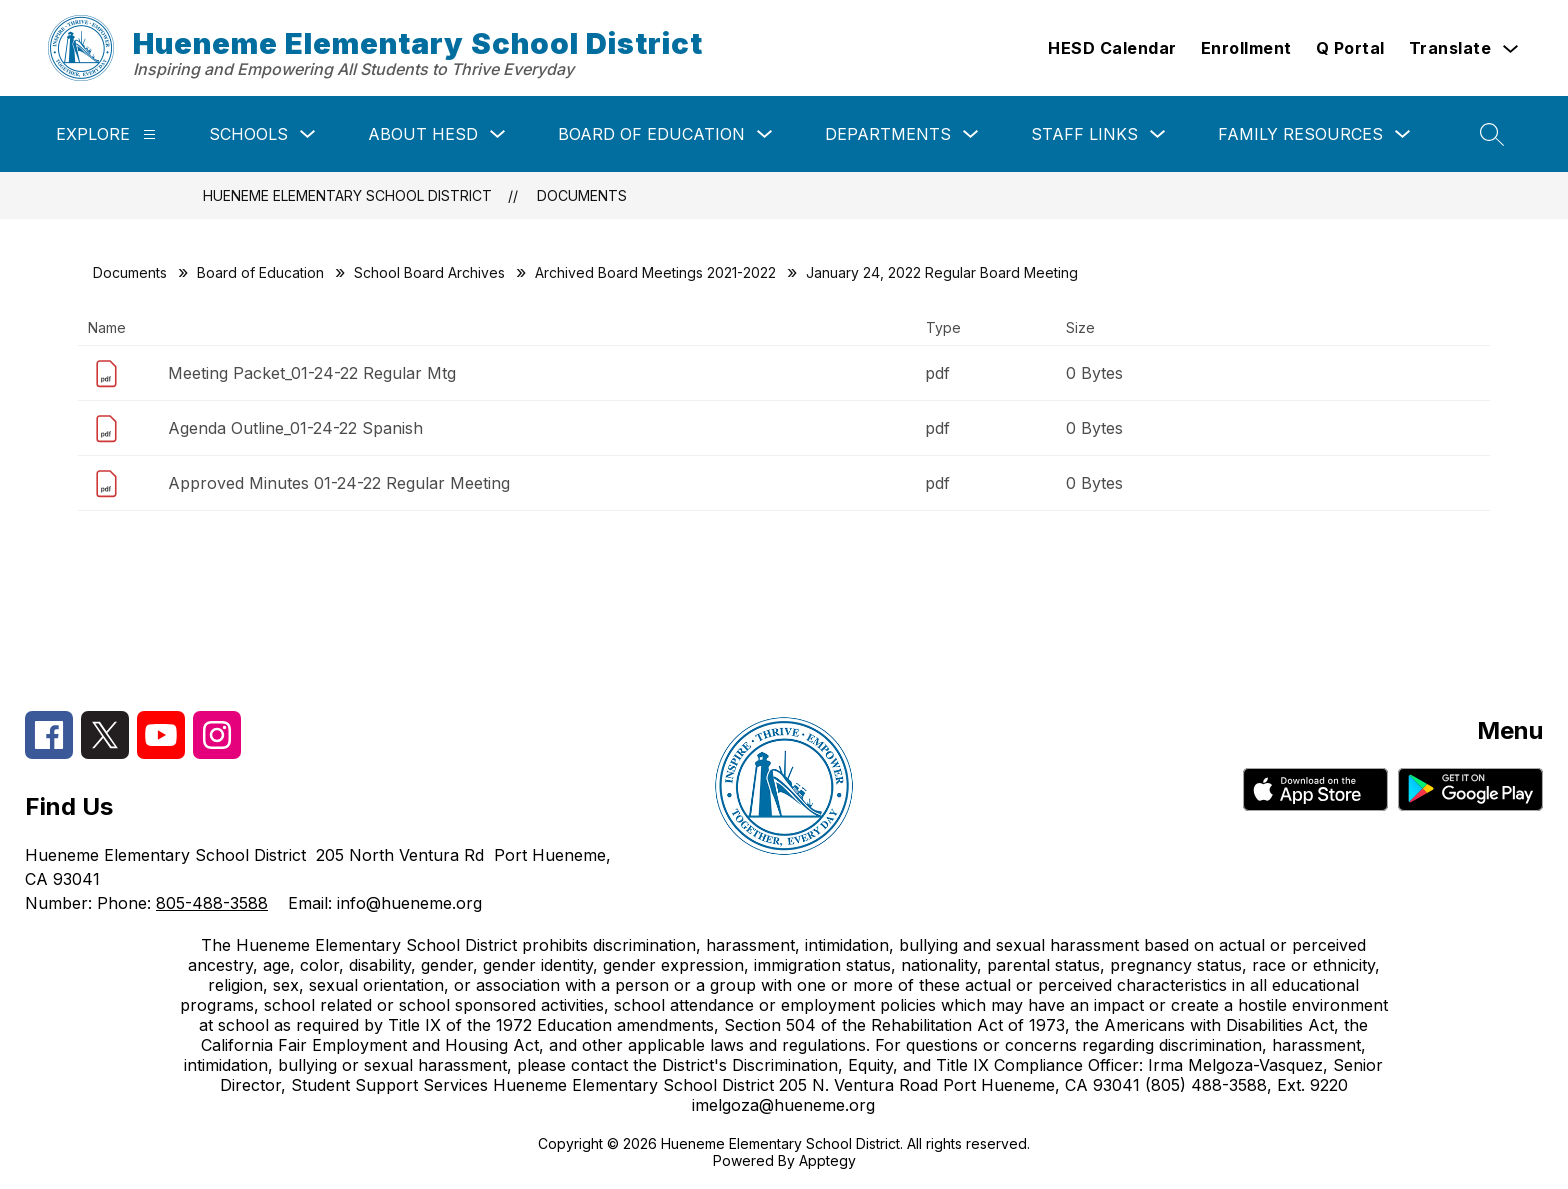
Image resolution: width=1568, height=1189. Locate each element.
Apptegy (827, 1160)
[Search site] (1492, 134)
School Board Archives (429, 272)
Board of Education (651, 134)
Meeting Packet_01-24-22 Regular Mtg (312, 373)
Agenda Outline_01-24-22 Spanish (295, 428)
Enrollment (1246, 48)
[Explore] (149, 134)
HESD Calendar (1112, 48)
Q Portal (1350, 48)
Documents (582, 195)
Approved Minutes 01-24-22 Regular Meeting (339, 483)
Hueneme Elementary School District (347, 195)
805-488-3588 (212, 903)
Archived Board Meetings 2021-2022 (655, 272)
